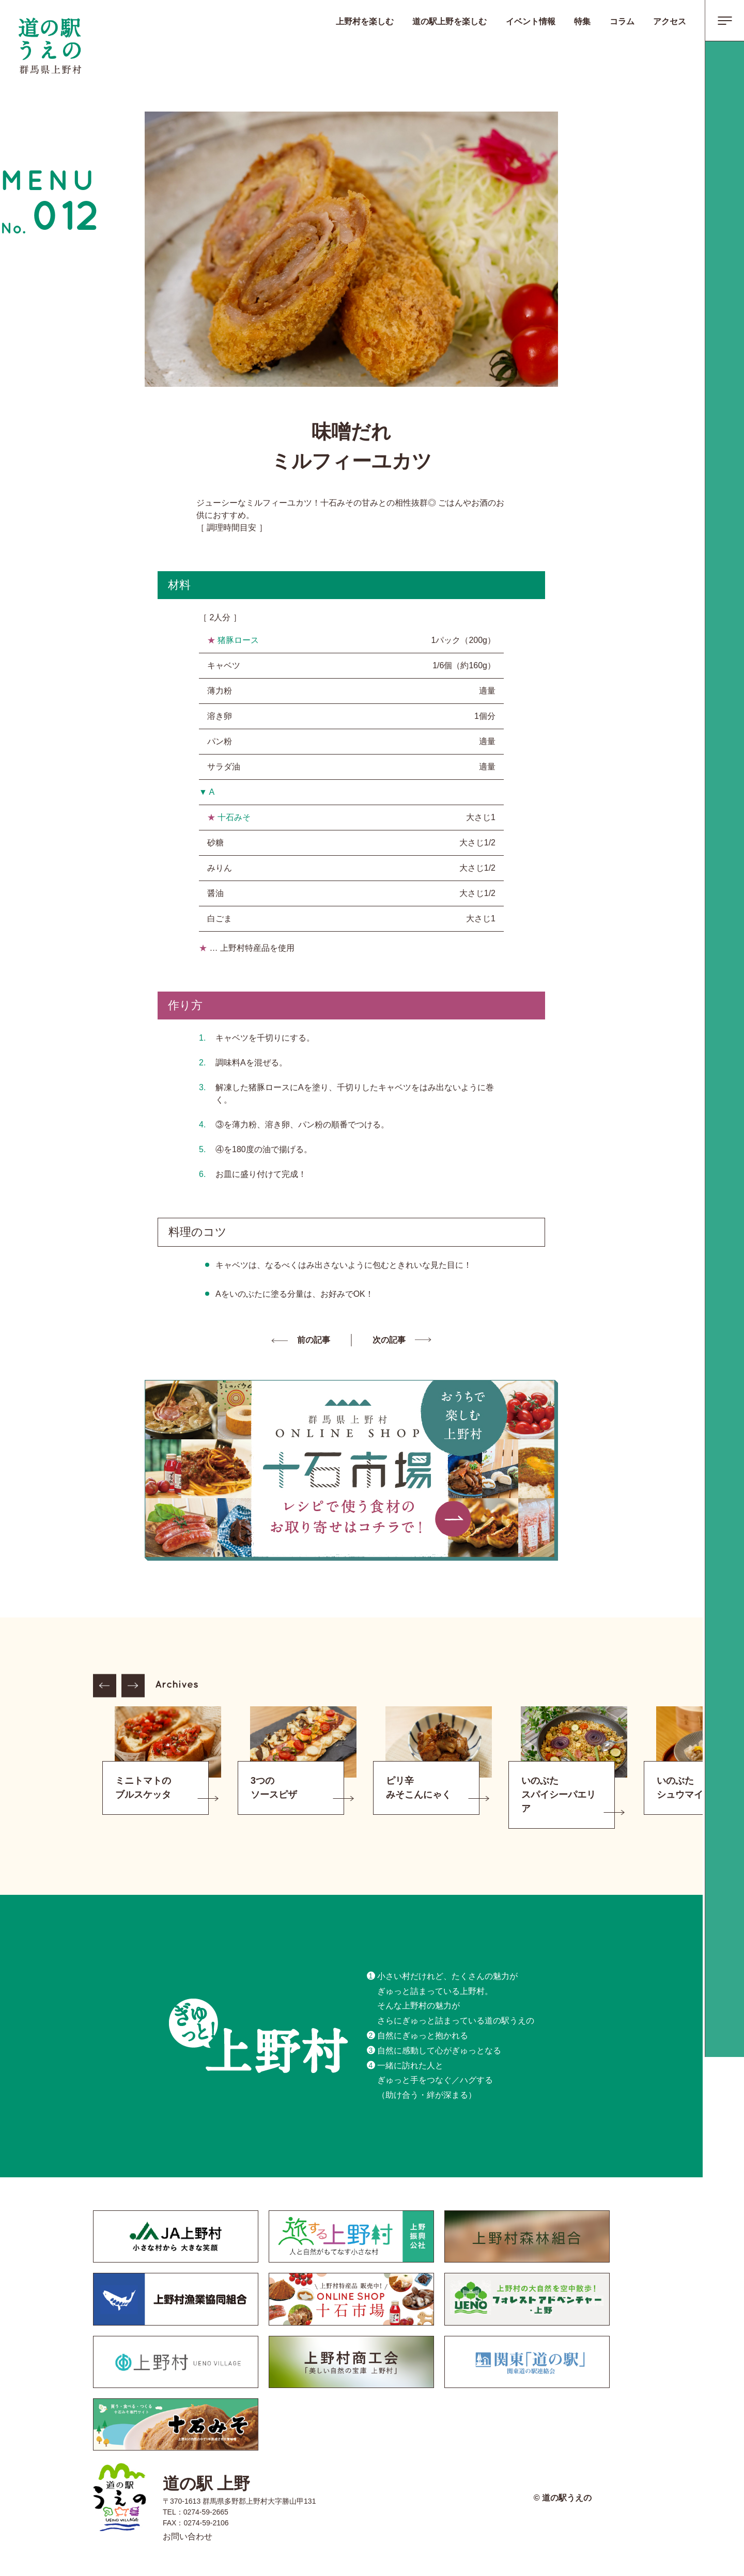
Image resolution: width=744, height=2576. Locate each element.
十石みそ (234, 817)
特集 (582, 21)
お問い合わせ (187, 2536)
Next (133, 1686)
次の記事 (389, 1340)
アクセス (669, 21)
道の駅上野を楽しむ (449, 21)
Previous (104, 1686)
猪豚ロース (238, 640)
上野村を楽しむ (365, 21)
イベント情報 (530, 21)
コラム (622, 21)
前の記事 (313, 1340)
